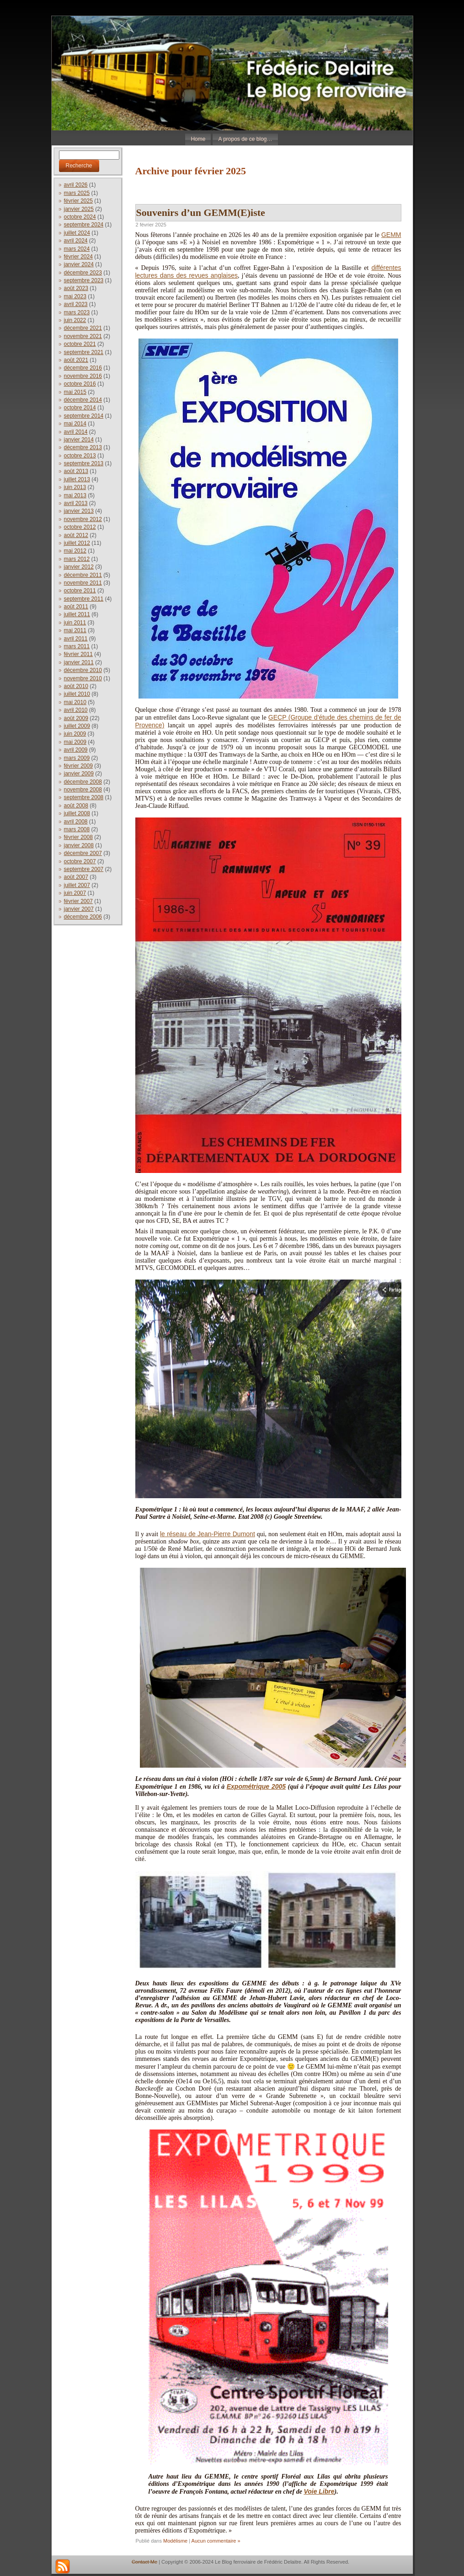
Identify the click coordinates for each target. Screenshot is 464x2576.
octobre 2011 (80, 590)
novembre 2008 (83, 789)
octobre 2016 (80, 384)
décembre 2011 (83, 575)
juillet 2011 (77, 614)
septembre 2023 (84, 280)
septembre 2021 (84, 352)
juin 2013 (75, 487)
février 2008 (78, 837)
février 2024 (78, 256)
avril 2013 (76, 503)
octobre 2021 (80, 344)
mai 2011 (75, 630)
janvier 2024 (79, 264)
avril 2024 (76, 240)
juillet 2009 (77, 726)
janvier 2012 (79, 567)
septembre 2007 (84, 869)
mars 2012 (77, 559)
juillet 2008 (77, 813)
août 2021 (76, 360)
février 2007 (78, 901)
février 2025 (78, 201)
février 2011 (78, 654)
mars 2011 (77, 646)
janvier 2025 (79, 209)
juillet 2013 (77, 479)
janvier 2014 (79, 439)
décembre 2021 (83, 328)
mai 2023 (75, 296)
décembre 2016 (83, 368)
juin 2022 (75, 320)
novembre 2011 (83, 583)
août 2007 (76, 877)
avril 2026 (76, 185)
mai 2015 (75, 392)
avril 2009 (76, 750)
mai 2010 (75, 702)
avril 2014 (76, 432)
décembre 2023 (83, 272)
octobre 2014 (80, 407)
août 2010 (76, 686)
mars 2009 (77, 758)
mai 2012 (75, 551)
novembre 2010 (83, 678)
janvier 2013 (79, 511)
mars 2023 (77, 312)
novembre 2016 (83, 376)
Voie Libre (319, 2491)
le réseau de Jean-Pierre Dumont (207, 1534)
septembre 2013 (84, 463)
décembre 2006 (83, 917)
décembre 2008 (83, 782)
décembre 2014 (83, 400)
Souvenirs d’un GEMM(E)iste (200, 212)
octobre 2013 (80, 455)
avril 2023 (76, 304)
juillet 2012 (77, 543)
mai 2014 (75, 423)
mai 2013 (75, 495)
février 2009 (78, 766)
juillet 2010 (77, 694)
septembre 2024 (84, 224)
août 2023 (76, 288)
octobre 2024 (80, 217)
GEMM (391, 234)
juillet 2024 (77, 233)
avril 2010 (76, 710)
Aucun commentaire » (216, 2541)
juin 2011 (75, 622)
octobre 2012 (80, 527)
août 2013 (76, 471)
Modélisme (175, 2541)
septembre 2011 (84, 599)
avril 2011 (76, 638)
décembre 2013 (83, 447)
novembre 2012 (83, 519)
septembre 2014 (84, 416)
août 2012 (76, 535)
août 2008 (76, 805)
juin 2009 (75, 734)
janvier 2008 (79, 845)
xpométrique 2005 (258, 1786)
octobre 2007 (80, 861)
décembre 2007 (83, 853)
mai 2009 (75, 742)
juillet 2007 (77, 885)
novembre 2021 (83, 336)
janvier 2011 (79, 662)
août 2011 (76, 606)
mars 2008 (77, 829)
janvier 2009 (79, 773)
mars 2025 (77, 193)
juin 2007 (75, 893)
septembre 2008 (84, 797)
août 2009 (76, 718)
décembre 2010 (83, 670)
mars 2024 (77, 249)
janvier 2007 (79, 909)
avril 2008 (76, 821)
